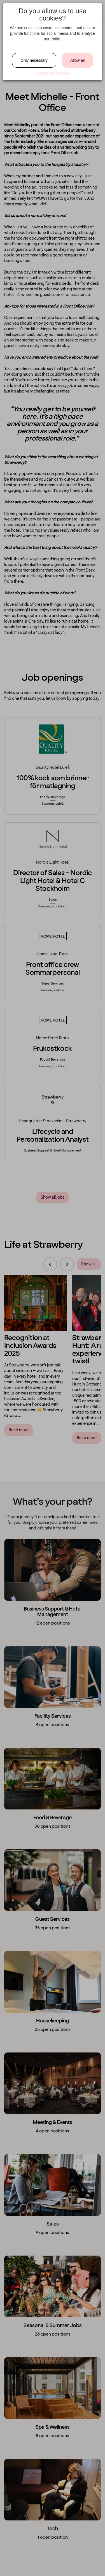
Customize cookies (52, 73)
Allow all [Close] (77, 60)
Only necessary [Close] (34, 60)
